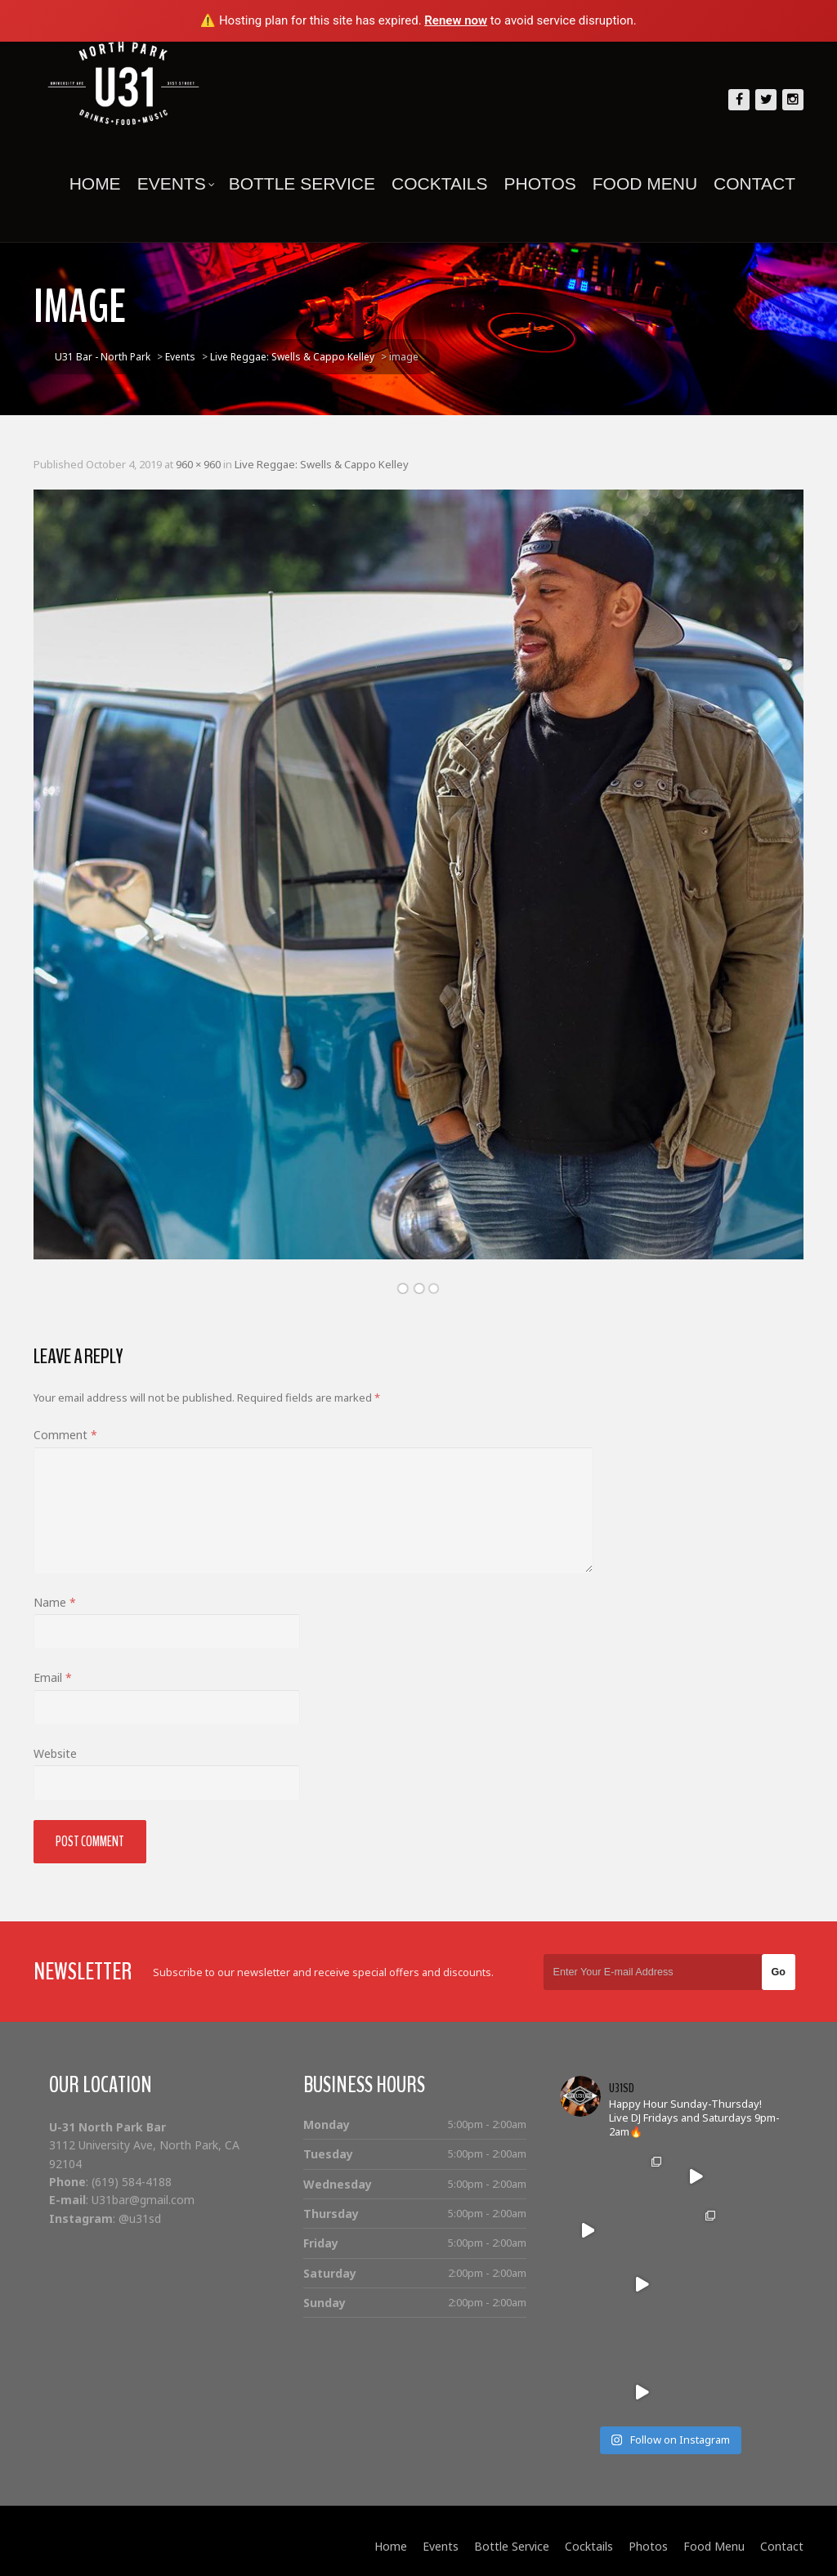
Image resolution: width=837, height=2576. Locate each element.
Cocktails (439, 183)
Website (55, 1753)
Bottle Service (302, 183)
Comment (65, 1434)
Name (55, 1602)
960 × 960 (198, 464)
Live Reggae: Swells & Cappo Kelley (322, 464)
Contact (754, 183)
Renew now (455, 20)
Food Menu (645, 183)
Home (95, 183)
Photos (539, 183)
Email (53, 1677)
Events (176, 183)
